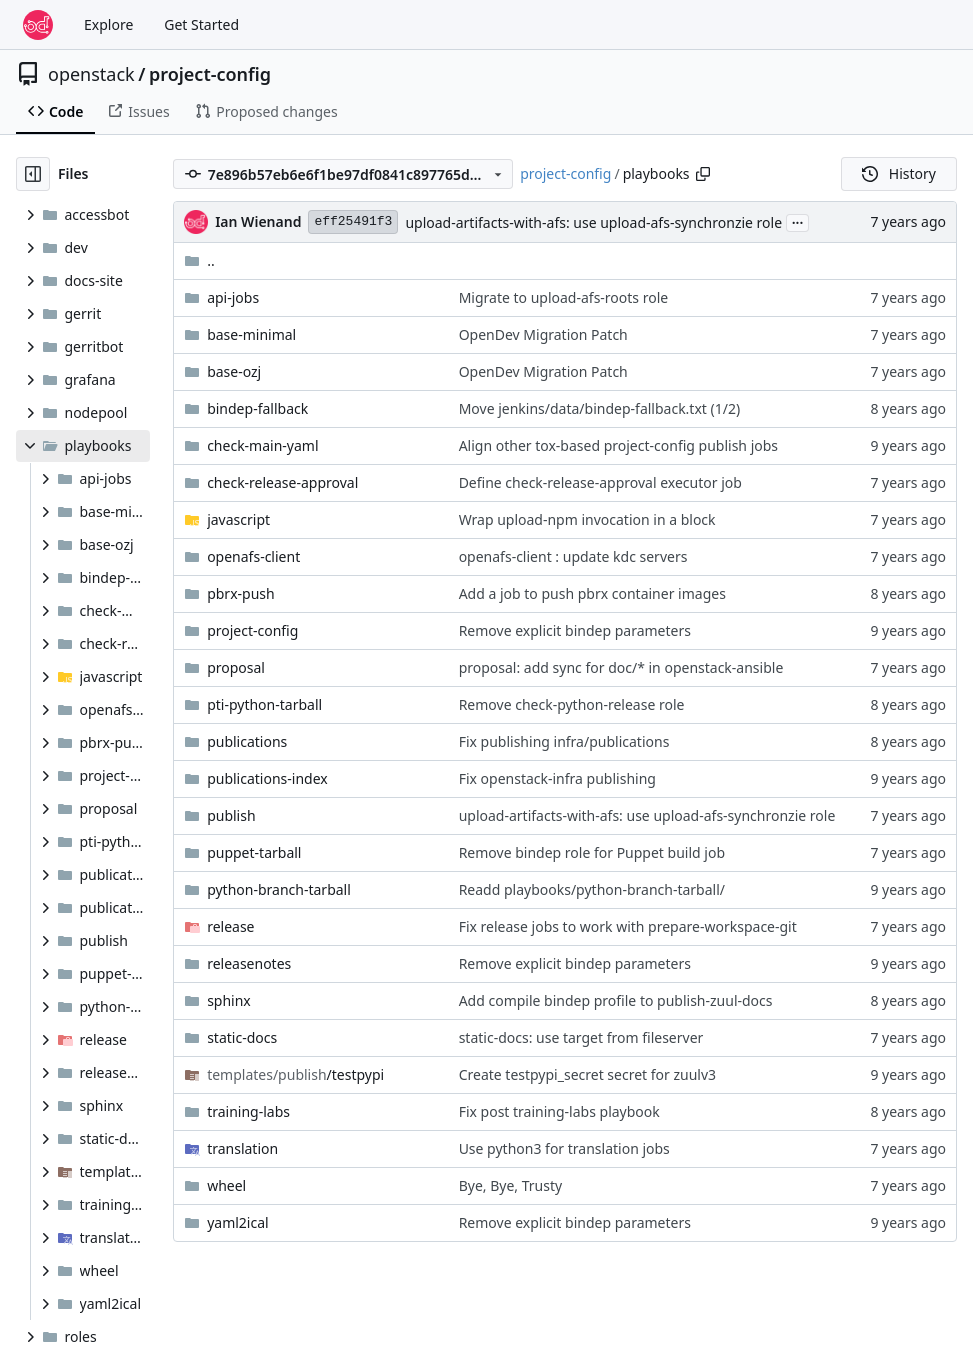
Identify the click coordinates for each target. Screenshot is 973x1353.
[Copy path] (703, 174)
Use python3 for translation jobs (564, 1148)
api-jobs (233, 297)
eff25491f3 (353, 221)
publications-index (267, 778)
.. (199, 260)
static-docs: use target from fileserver (581, 1037)
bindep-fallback (257, 408)
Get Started (201, 24)
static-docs (242, 1037)
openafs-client (253, 556)
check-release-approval (282, 482)
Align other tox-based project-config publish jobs (618, 445)
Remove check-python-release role (572, 704)
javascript (238, 519)
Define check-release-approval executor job (600, 482)
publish (231, 815)
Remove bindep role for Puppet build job (592, 852)
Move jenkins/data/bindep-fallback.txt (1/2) (600, 408)
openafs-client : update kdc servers (573, 556)
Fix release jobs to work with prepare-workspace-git (628, 926)
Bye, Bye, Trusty (510, 1185)
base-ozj (234, 371)
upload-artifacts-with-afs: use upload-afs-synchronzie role (593, 222)
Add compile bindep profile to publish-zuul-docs (616, 1000)
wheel (226, 1185)
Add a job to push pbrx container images (592, 593)
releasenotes (249, 963)
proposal (236, 667)
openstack (91, 74)
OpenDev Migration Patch (543, 334)
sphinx (229, 1000)
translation (242, 1148)
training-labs (248, 1111)
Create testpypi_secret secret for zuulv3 (587, 1074)
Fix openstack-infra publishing (557, 778)
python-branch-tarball (279, 889)
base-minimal (251, 334)
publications (247, 741)
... (798, 221)
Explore (108, 24)
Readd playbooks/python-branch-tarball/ (592, 889)
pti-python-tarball (264, 704)
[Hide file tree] (33, 174)
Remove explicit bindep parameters (575, 630)
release (230, 926)
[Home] (38, 25)
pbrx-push (241, 593)
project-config (210, 74)
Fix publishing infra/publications (564, 741)
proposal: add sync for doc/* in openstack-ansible (621, 667)
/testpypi (295, 1074)
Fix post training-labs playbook (559, 1111)
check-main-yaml (262, 445)
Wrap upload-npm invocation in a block (587, 519)
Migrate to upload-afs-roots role (564, 297)
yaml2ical (238, 1222)
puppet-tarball (254, 852)
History (899, 173)
